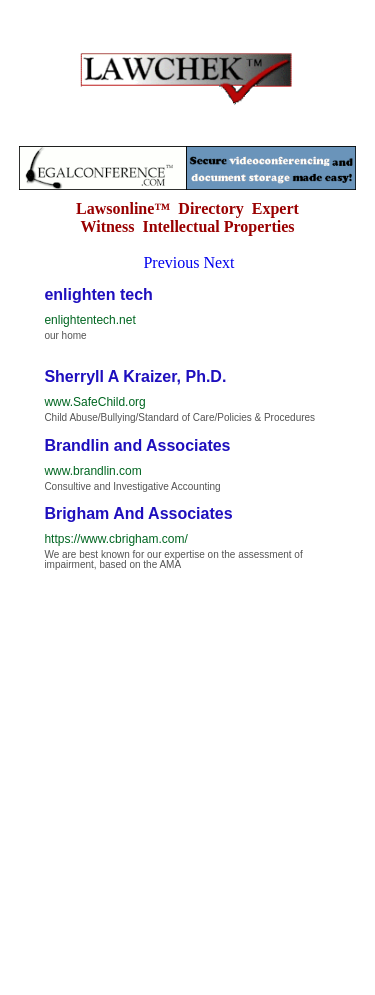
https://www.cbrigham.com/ (115, 539)
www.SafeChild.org (94, 402)
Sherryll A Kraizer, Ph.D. (135, 376)
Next (218, 262)
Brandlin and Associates (137, 445)
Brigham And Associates (138, 513)
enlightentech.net (89, 320)
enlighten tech (98, 294)
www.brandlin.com (92, 471)
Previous (171, 262)
